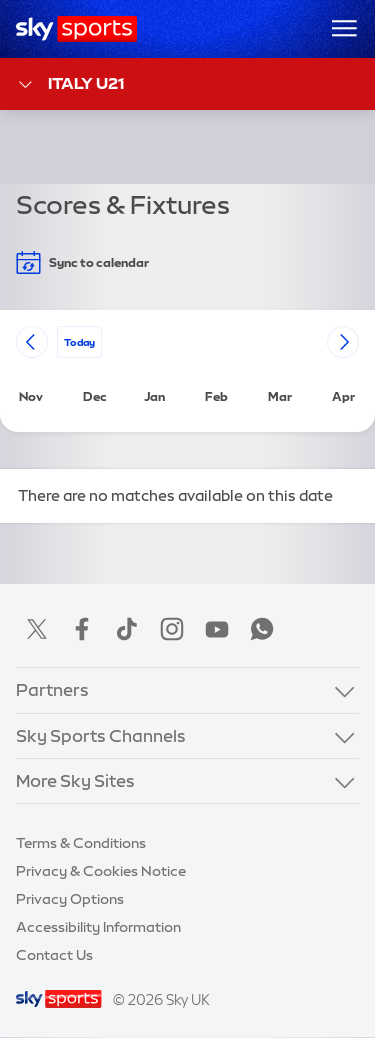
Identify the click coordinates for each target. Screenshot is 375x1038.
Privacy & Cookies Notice (101, 871)
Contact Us (54, 955)
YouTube (217, 629)
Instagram (172, 629)
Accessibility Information (98, 927)
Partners (52, 689)
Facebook (82, 629)
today (79, 341)
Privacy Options (70, 899)
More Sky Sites (75, 780)
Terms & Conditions (81, 843)
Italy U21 (70, 84)
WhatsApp (262, 629)
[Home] (76, 29)
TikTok (127, 629)
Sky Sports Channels (101, 735)
